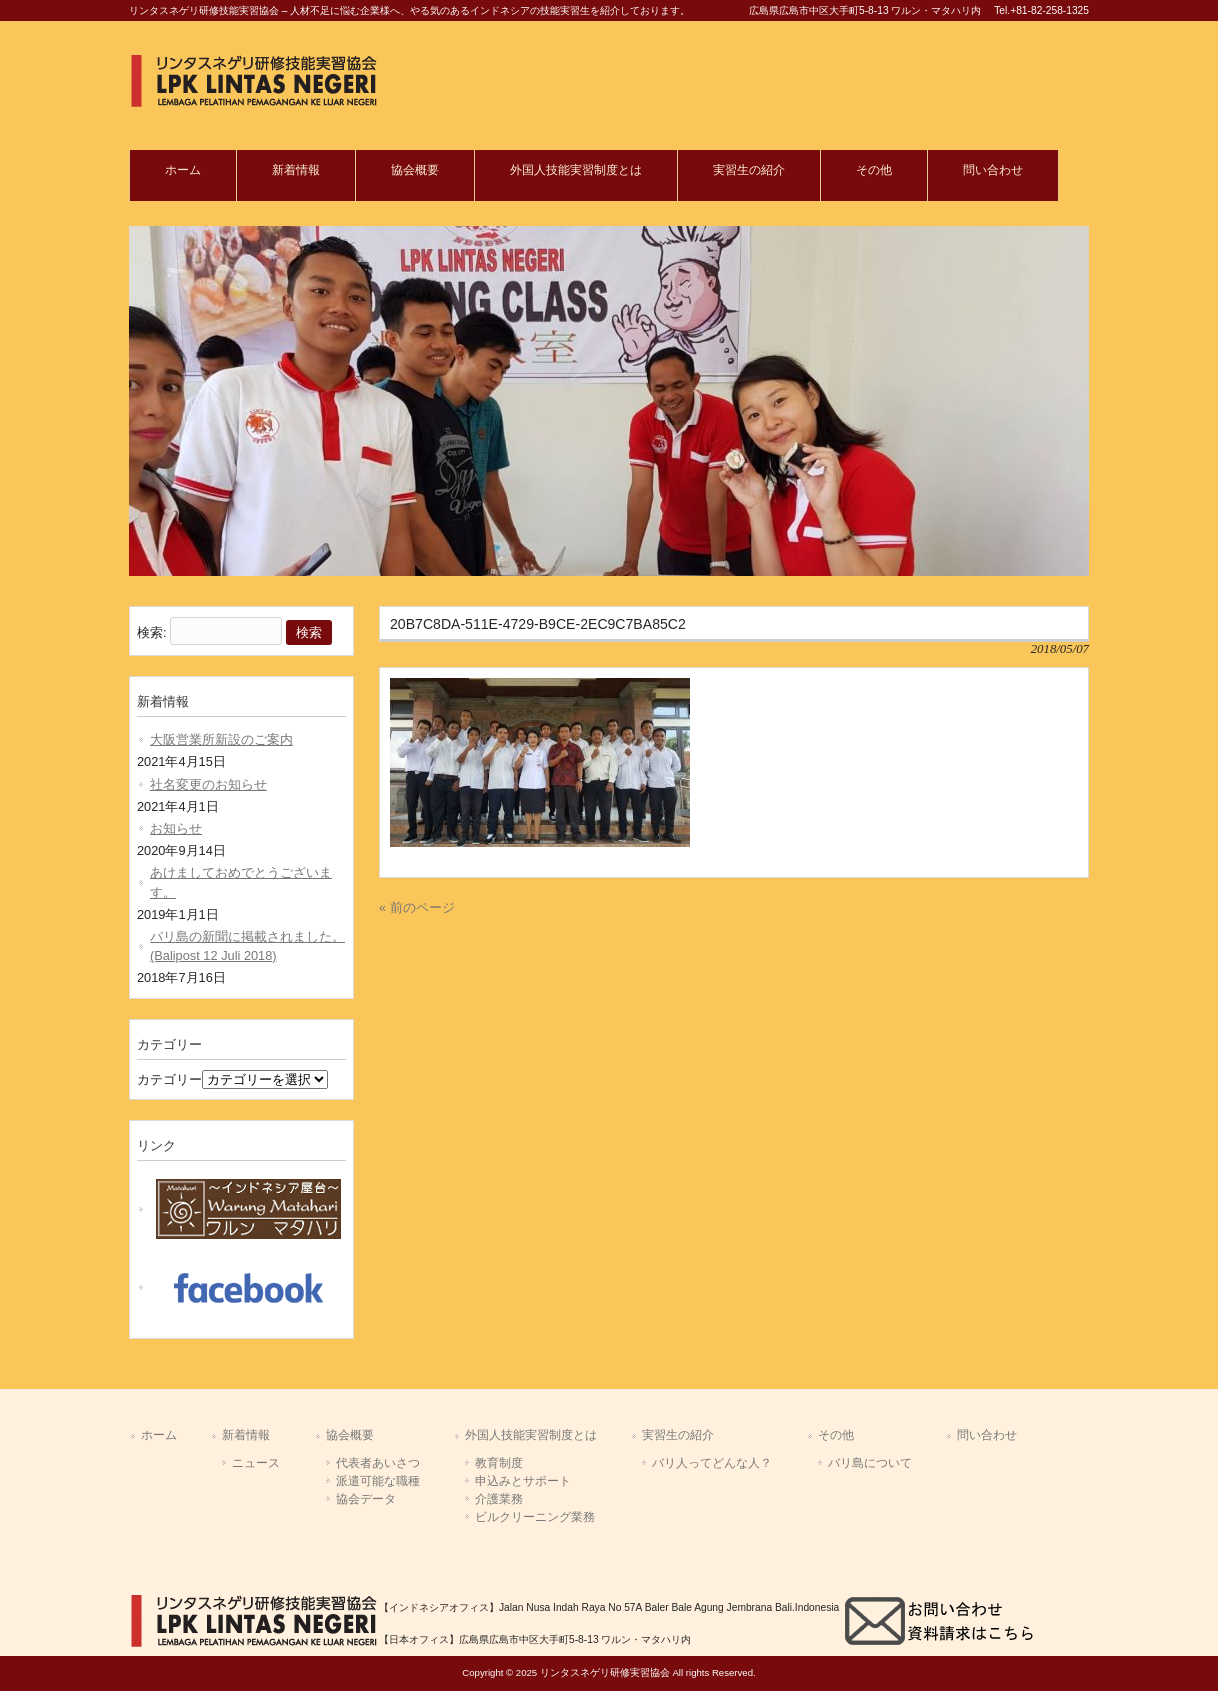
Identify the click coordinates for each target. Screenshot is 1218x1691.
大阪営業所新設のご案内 (221, 739)
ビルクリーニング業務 (535, 1517)
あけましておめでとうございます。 (241, 882)
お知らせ (176, 828)
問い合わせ (987, 1435)
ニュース (256, 1463)
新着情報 (246, 1435)
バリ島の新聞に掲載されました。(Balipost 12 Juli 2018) (247, 946)
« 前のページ (417, 907)
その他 (836, 1435)
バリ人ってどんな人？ (712, 1463)
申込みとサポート (523, 1481)
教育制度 (499, 1463)
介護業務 (499, 1499)
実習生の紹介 (678, 1435)
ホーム (159, 1435)
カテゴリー (169, 1079)
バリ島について (870, 1463)
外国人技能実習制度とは (531, 1435)
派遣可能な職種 (378, 1481)
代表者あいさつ (378, 1463)
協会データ (366, 1499)
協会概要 (350, 1435)
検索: (152, 632)
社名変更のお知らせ (208, 784)
